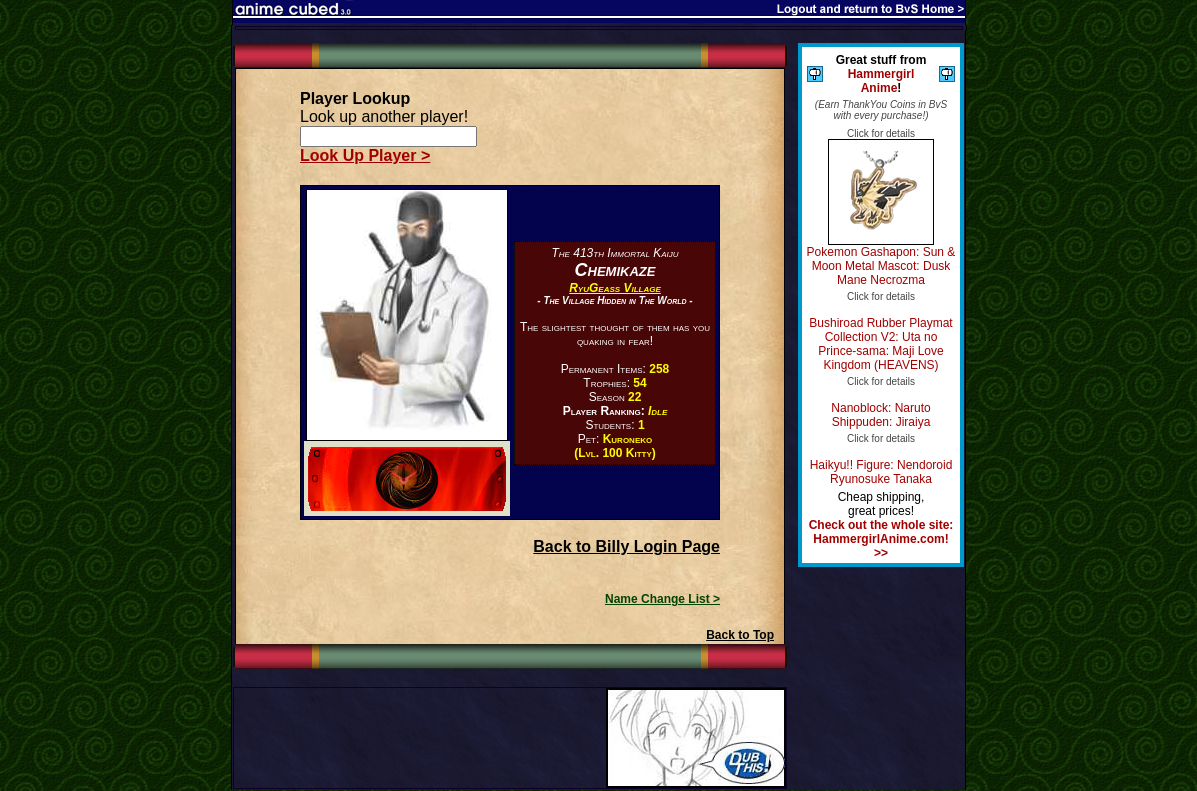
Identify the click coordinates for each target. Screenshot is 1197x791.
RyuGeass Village (615, 288)
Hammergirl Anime (881, 81)
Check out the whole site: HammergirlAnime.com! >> (881, 539)
